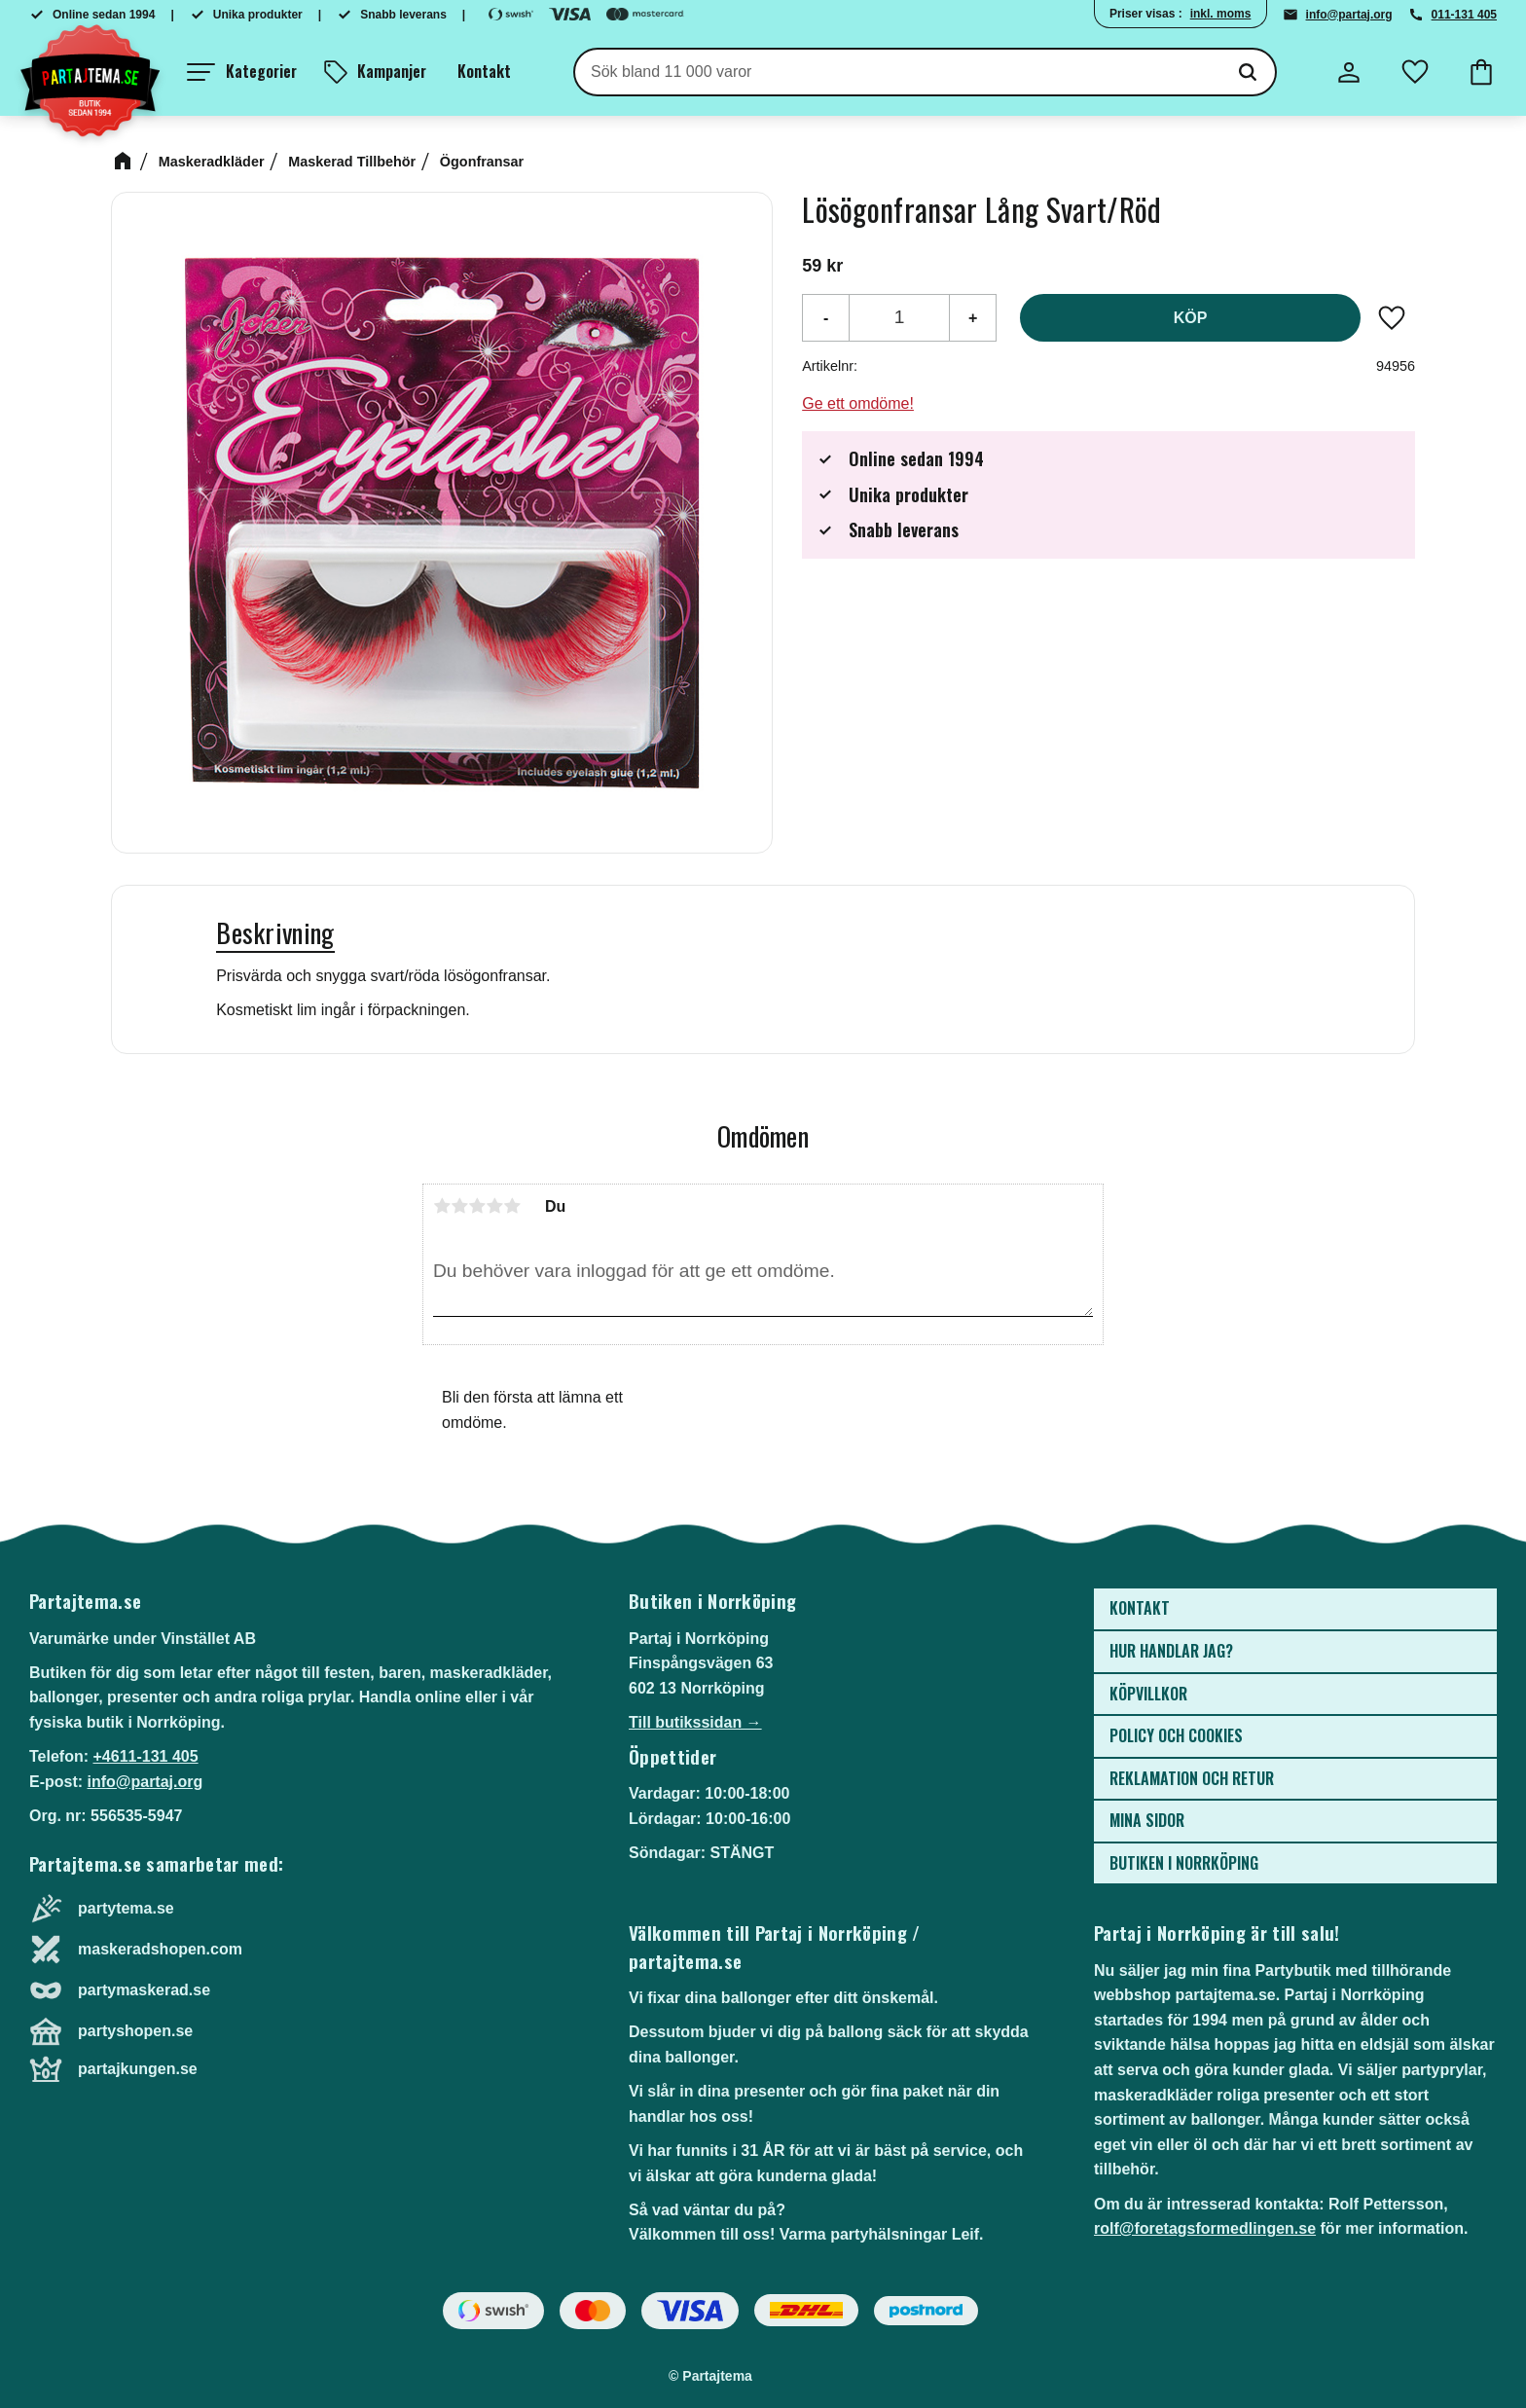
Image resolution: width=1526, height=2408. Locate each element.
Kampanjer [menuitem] (391, 71)
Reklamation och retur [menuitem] (1191, 1778)
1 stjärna (442, 1206)
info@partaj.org (1349, 14)
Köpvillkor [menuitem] (1148, 1693)
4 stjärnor (494, 1206)
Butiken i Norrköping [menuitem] (1183, 1863)
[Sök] (1247, 72)
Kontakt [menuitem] (484, 71)
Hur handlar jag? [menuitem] (1171, 1650)
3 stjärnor (477, 1206)
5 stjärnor (512, 1206)
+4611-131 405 (145, 1756)
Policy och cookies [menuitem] (1176, 1735)
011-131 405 (1464, 14)
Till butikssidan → (695, 1722)
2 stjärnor (459, 1206)
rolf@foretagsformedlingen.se (1205, 2228)
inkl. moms (1221, 13)
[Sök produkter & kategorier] (897, 72)
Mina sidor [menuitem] (1146, 1820)
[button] (242, 72)
